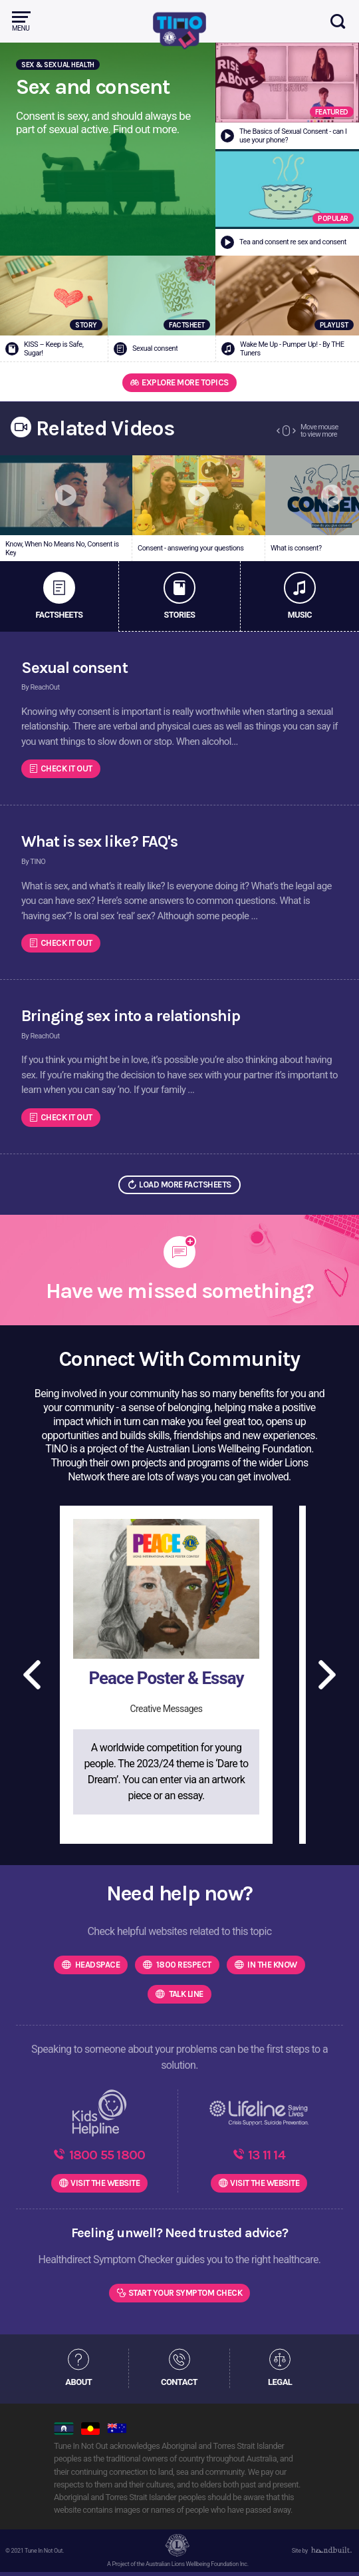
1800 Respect (182, 1965)
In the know (271, 1965)
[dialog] (334, 2549)
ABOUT (78, 2385)
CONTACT (179, 2385)
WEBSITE (105, 2186)
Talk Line (185, 1994)
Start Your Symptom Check (185, 2296)
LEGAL (280, 2385)
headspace (96, 1965)
